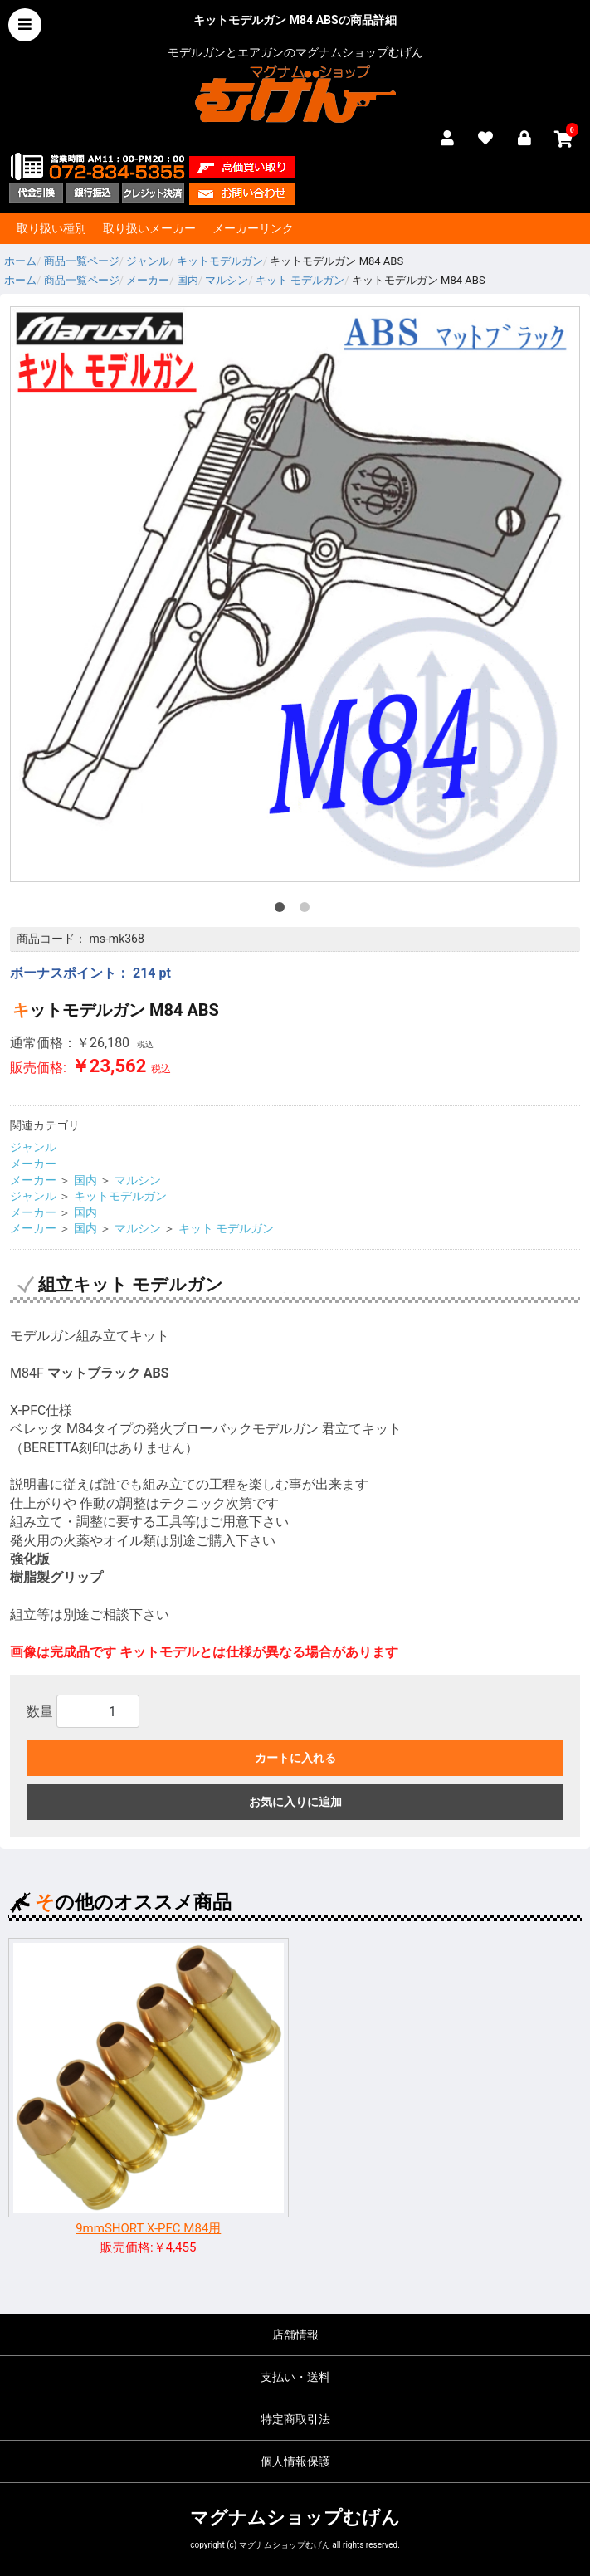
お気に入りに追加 (295, 1801)
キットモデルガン (120, 1196)
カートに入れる (295, 1757)
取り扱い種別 (51, 228)
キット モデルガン (226, 1228)
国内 (85, 1180)
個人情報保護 (295, 2461)
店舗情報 (295, 2334)
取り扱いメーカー (149, 228)
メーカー (33, 1163)
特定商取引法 (295, 2419)
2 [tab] (308, 910)
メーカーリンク (253, 228)
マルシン (138, 1180)
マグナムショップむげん (295, 2517)
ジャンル (33, 1147)
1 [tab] (283, 910)
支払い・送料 (295, 2376)
